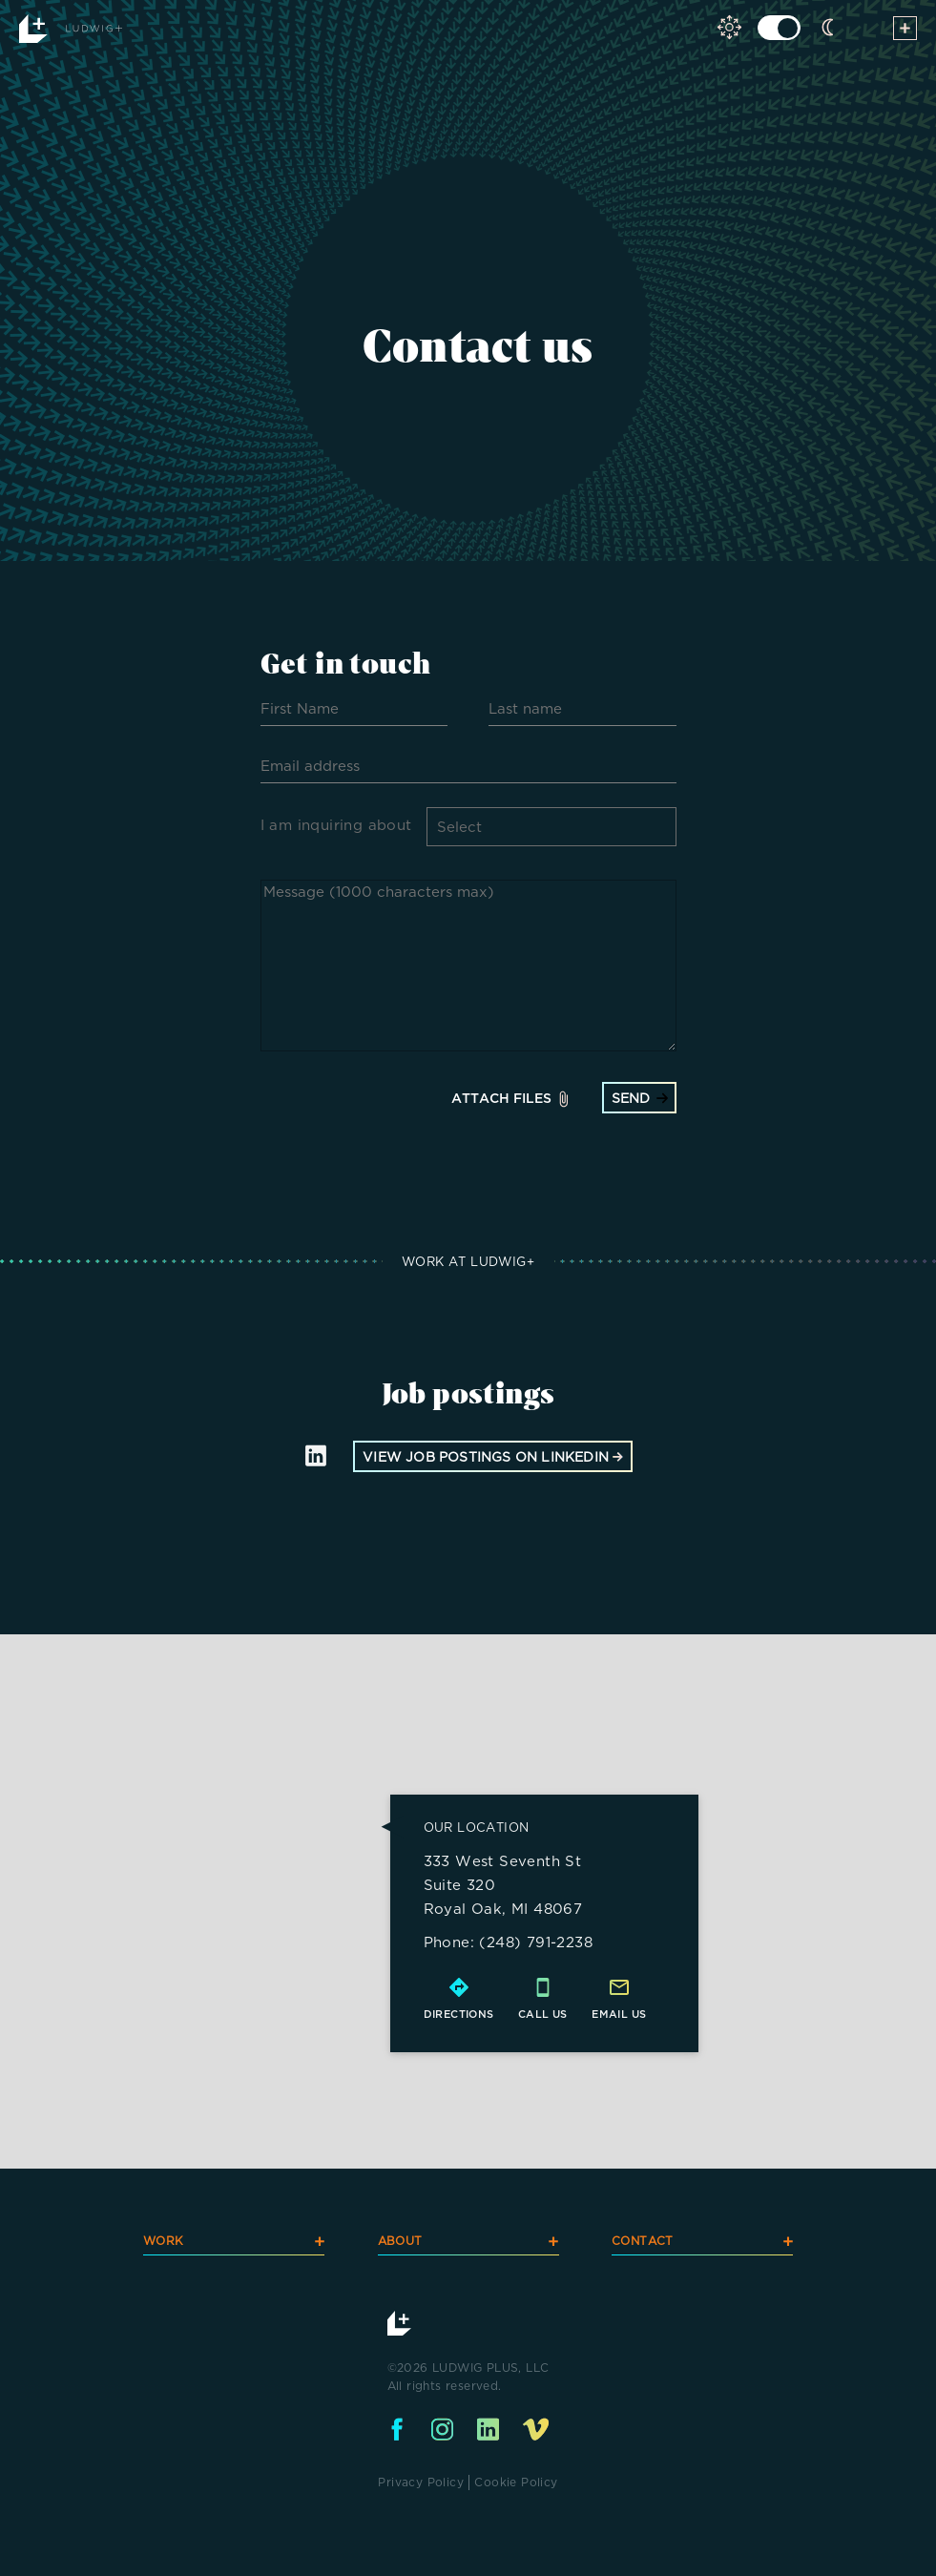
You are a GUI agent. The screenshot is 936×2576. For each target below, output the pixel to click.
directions (459, 2011)
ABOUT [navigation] (468, 2241)
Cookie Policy (515, 2479)
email (611, 2011)
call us (543, 2011)
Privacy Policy (421, 2479)
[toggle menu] (905, 31)
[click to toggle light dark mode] (779, 27)
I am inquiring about (336, 825)
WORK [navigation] (233, 2241)
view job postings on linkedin (493, 1453)
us (639, 2011)
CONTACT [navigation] (702, 2241)
